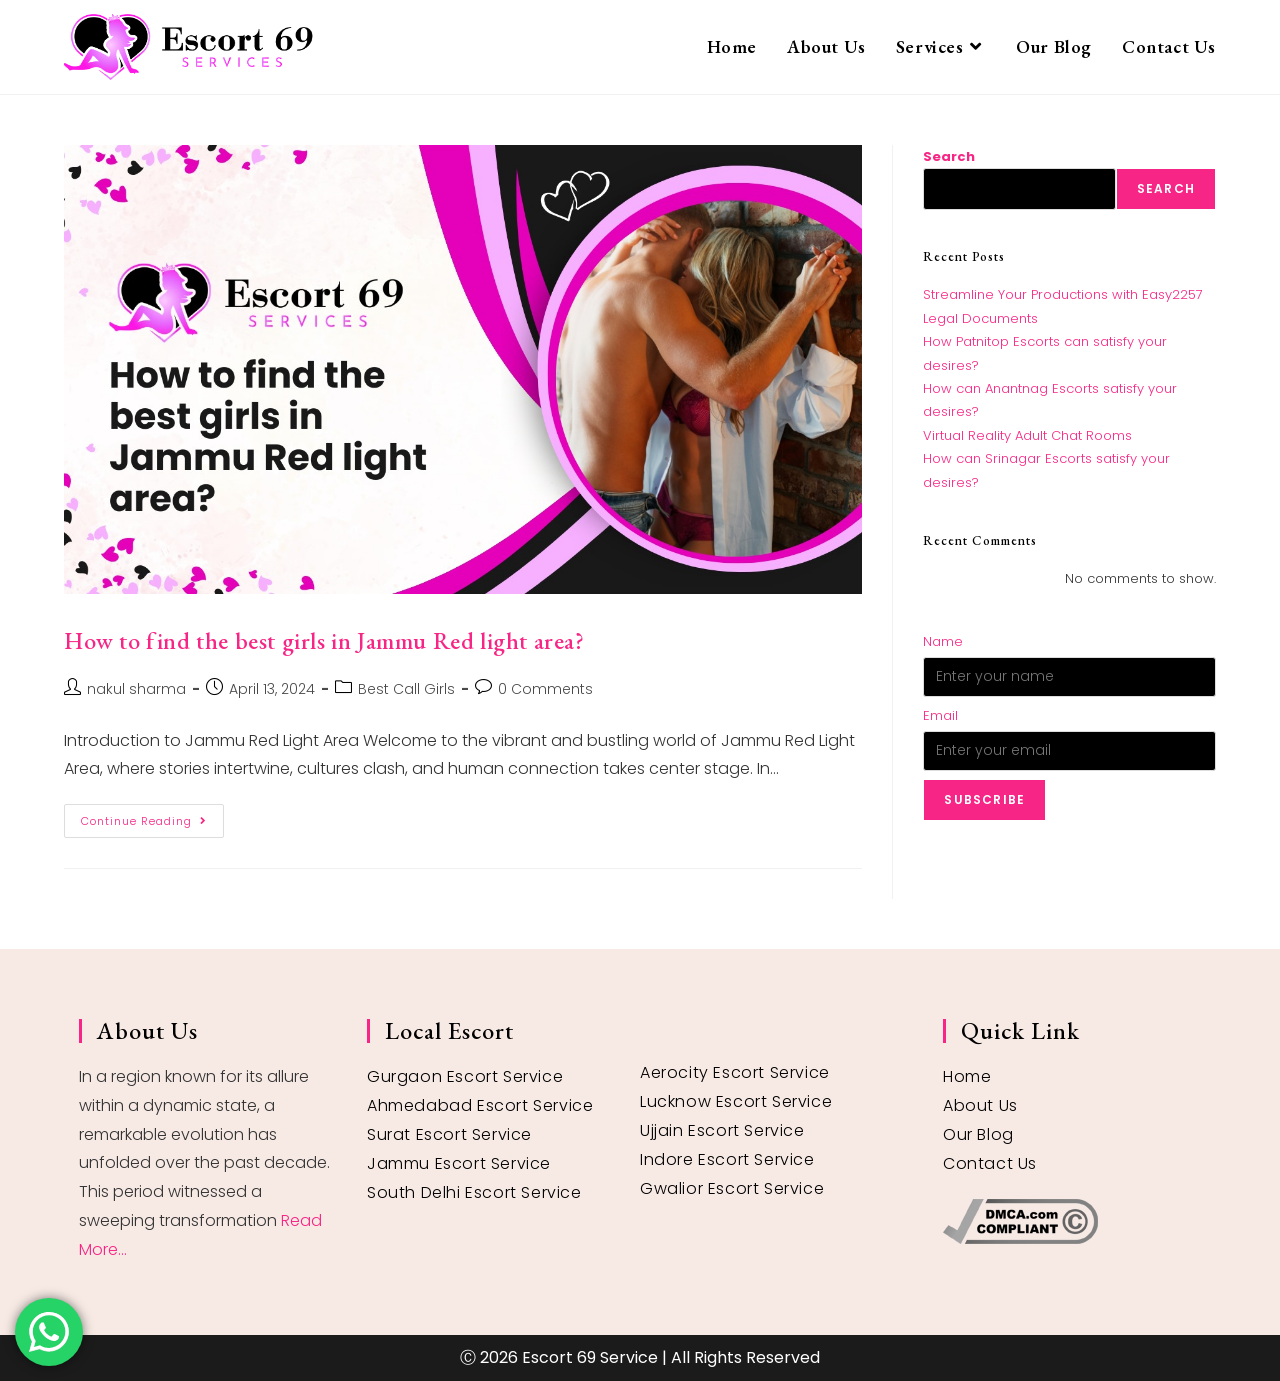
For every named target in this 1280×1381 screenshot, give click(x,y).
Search (949, 156)
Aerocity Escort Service (735, 1072)
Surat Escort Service (449, 1134)
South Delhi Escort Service (474, 1192)
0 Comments (545, 689)
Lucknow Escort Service (736, 1101)
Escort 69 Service (590, 1357)
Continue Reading (152, 816)
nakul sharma (136, 689)
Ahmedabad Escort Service (480, 1105)
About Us (980, 1105)
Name (943, 641)
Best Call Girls (406, 689)
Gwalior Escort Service (732, 1188)
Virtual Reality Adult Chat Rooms (1027, 435)
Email (940, 715)
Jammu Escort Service (459, 1163)
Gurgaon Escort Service (465, 1076)
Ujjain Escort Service (722, 1130)
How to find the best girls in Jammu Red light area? (324, 640)
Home (967, 1076)
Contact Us (990, 1163)
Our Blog (978, 1134)
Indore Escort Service (727, 1159)
